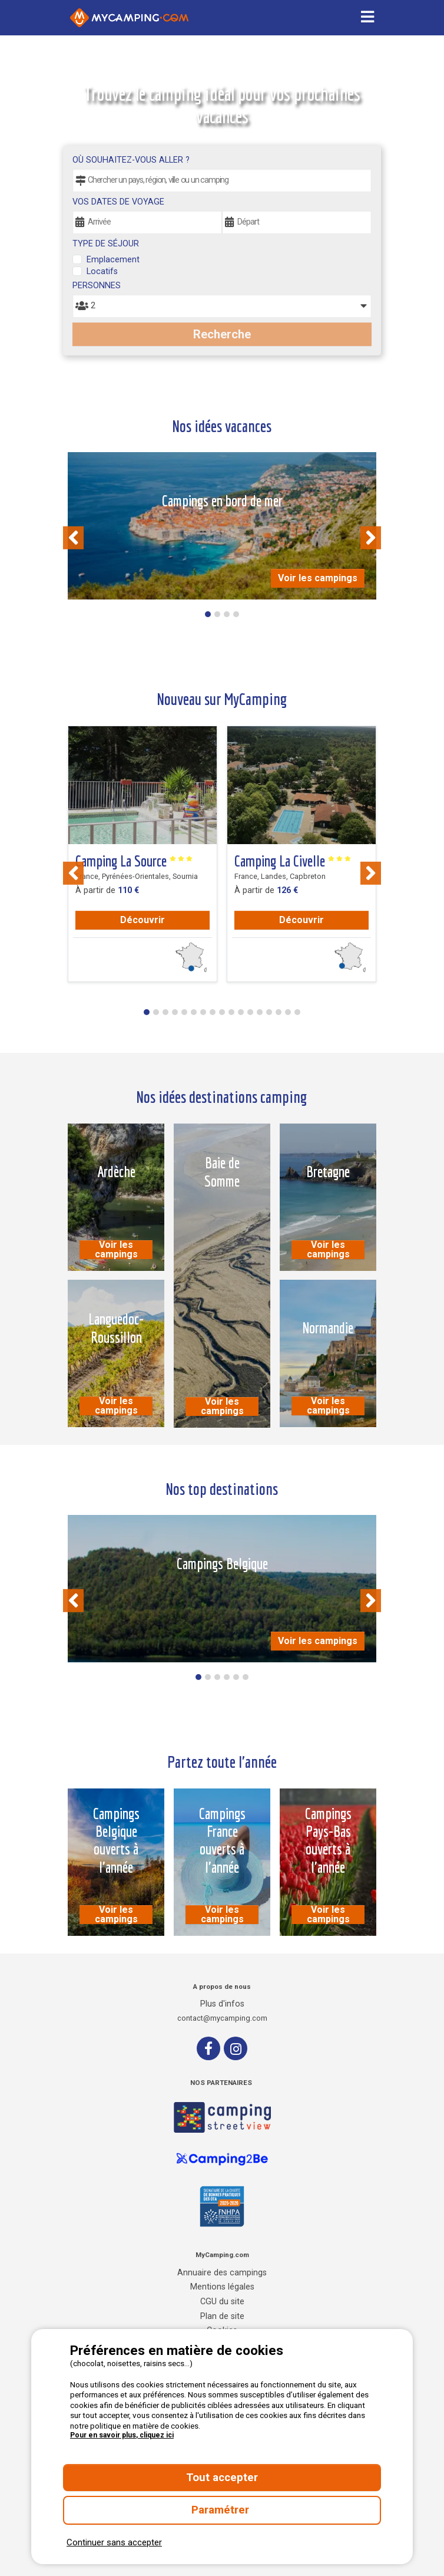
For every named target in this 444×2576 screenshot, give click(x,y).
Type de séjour (105, 244)
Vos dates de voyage (118, 202)
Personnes (96, 286)
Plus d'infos (222, 2004)
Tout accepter (222, 2477)
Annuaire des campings (222, 2273)
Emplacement (113, 260)
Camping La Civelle (293, 861)
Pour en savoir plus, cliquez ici (122, 2435)
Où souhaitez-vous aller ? (131, 160)
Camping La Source (134, 861)
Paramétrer (221, 2509)
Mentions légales (222, 2287)
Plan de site (222, 2316)
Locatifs (102, 271)
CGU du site (222, 2302)
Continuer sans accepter (114, 2542)
